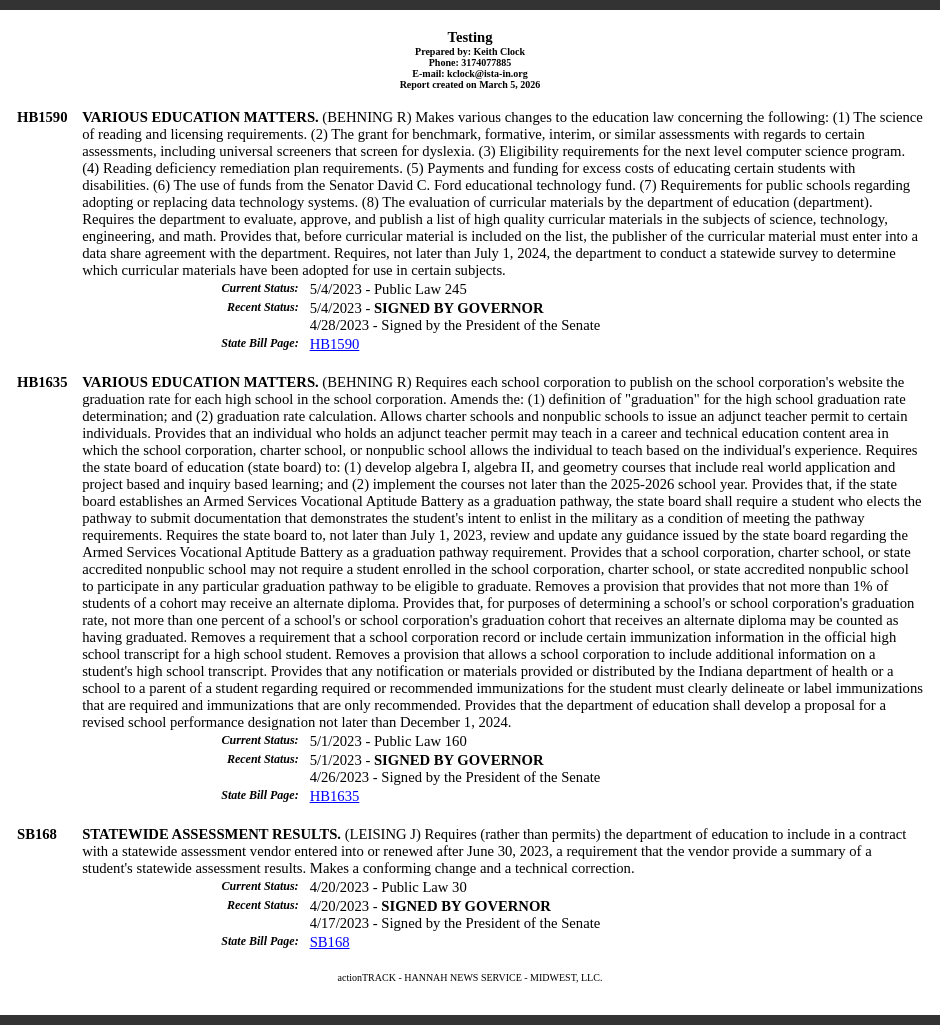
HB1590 (335, 344)
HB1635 (335, 796)
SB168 (330, 942)
